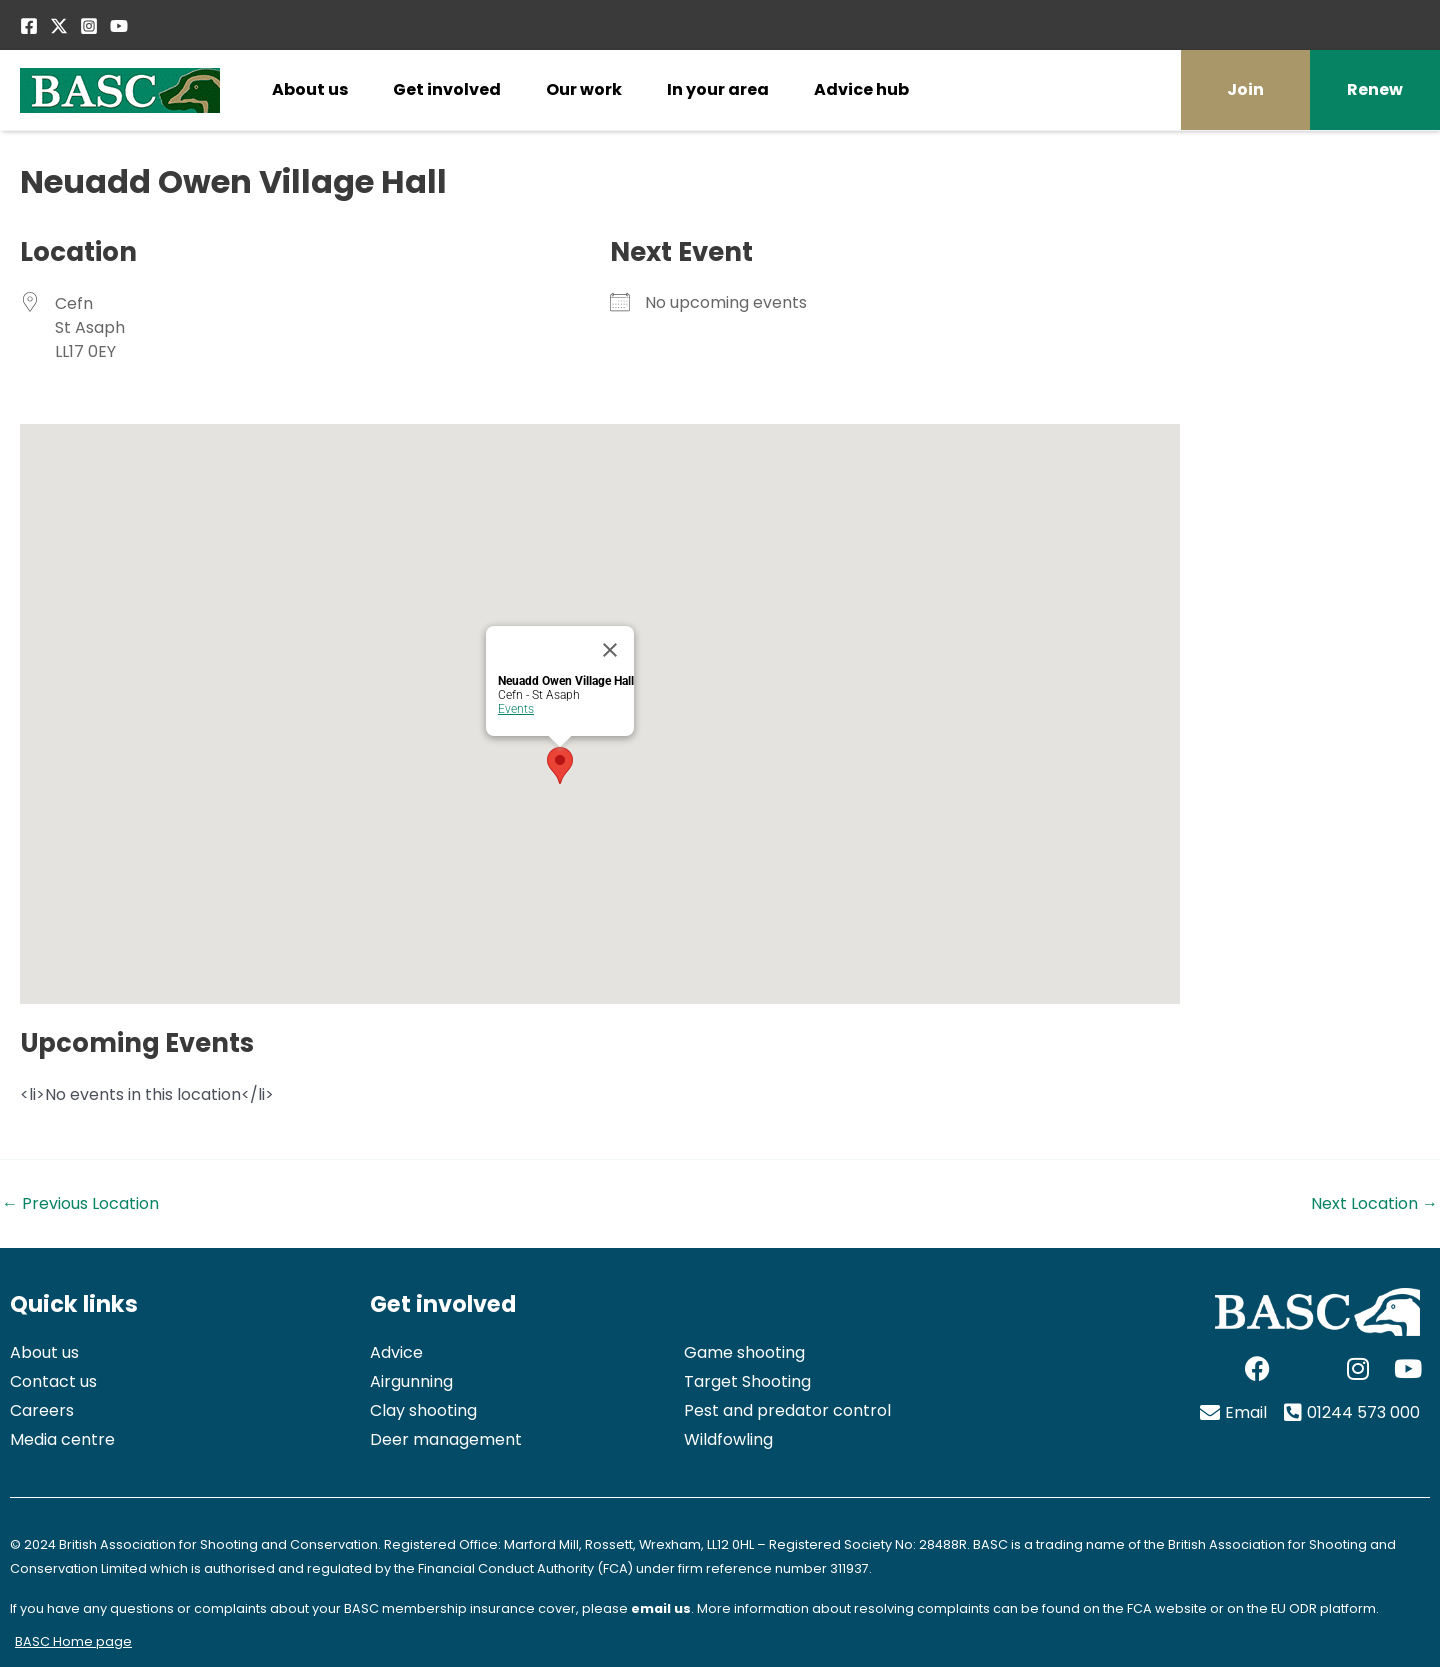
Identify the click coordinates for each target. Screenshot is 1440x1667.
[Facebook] (29, 26)
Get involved (447, 89)
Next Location (1374, 1204)
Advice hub (861, 89)
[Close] (610, 650)
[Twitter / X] (59, 26)
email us (661, 1608)
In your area (718, 89)
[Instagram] (89, 26)
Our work (584, 89)
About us (310, 89)
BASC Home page (73, 1641)
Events (516, 709)
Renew (1375, 89)
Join (1245, 89)
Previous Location (80, 1204)
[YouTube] (119, 26)
